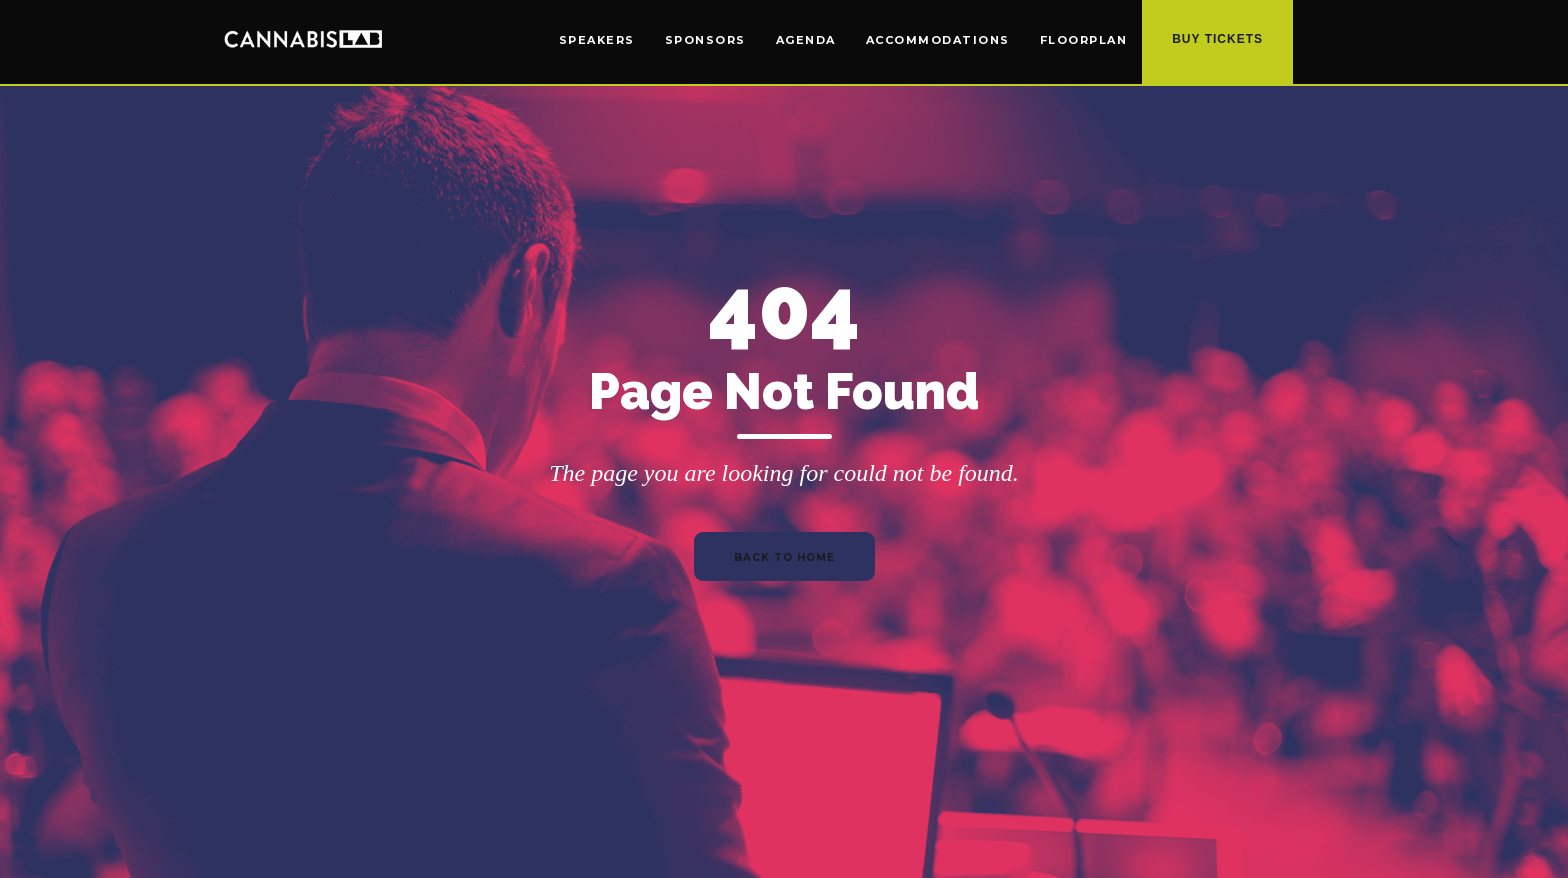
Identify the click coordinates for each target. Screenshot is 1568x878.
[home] (303, 38)
